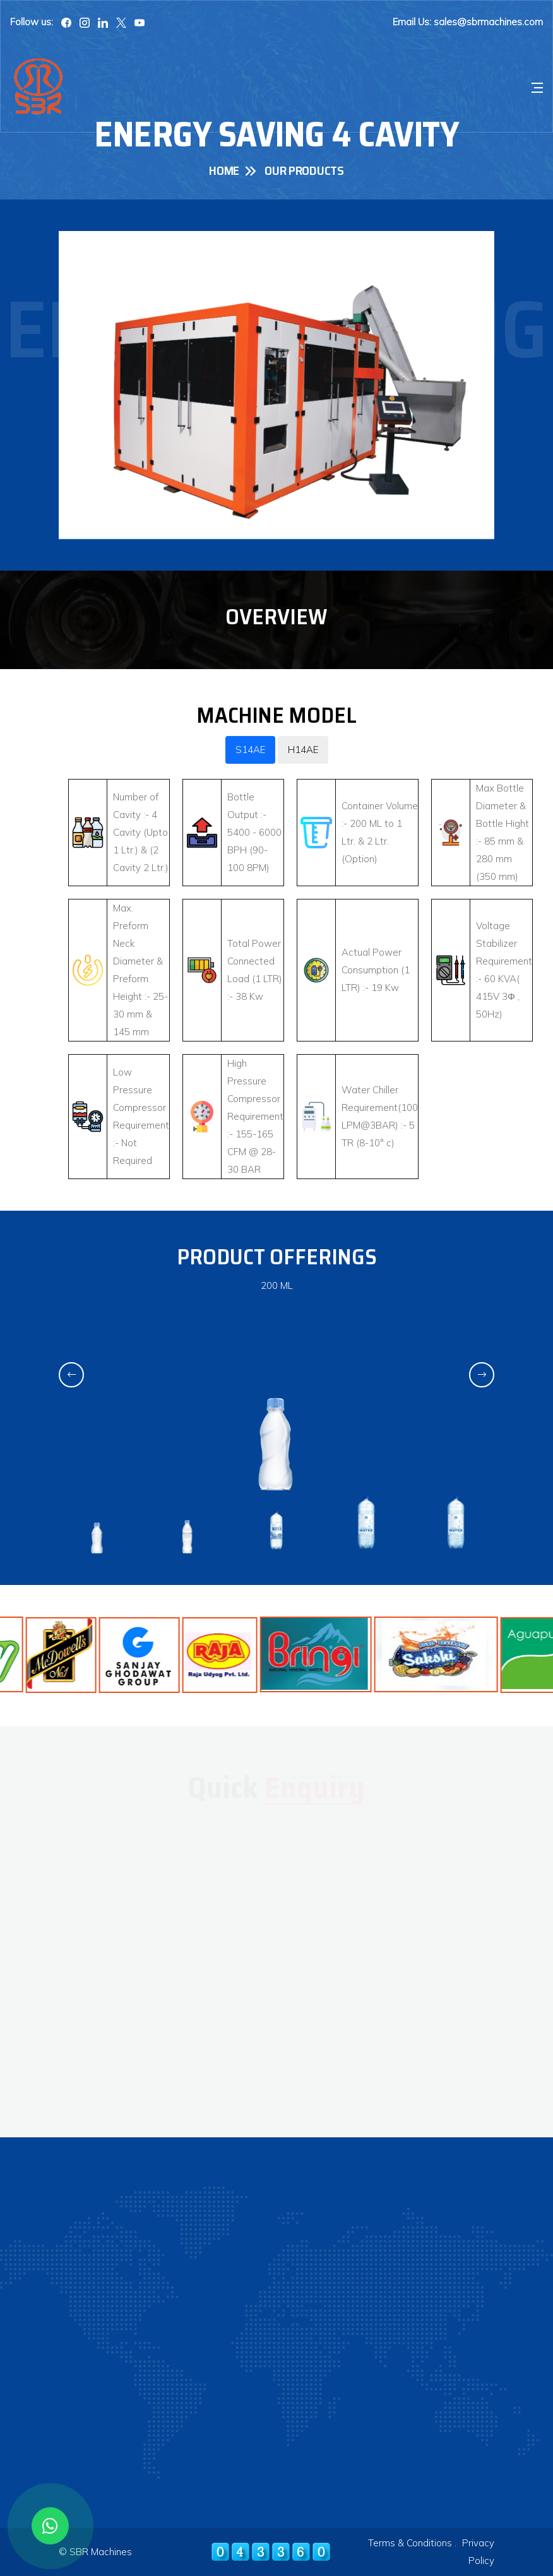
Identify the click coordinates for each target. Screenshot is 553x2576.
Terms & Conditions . (412, 2543)
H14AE (303, 750)
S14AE (250, 750)
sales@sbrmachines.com (488, 22)
